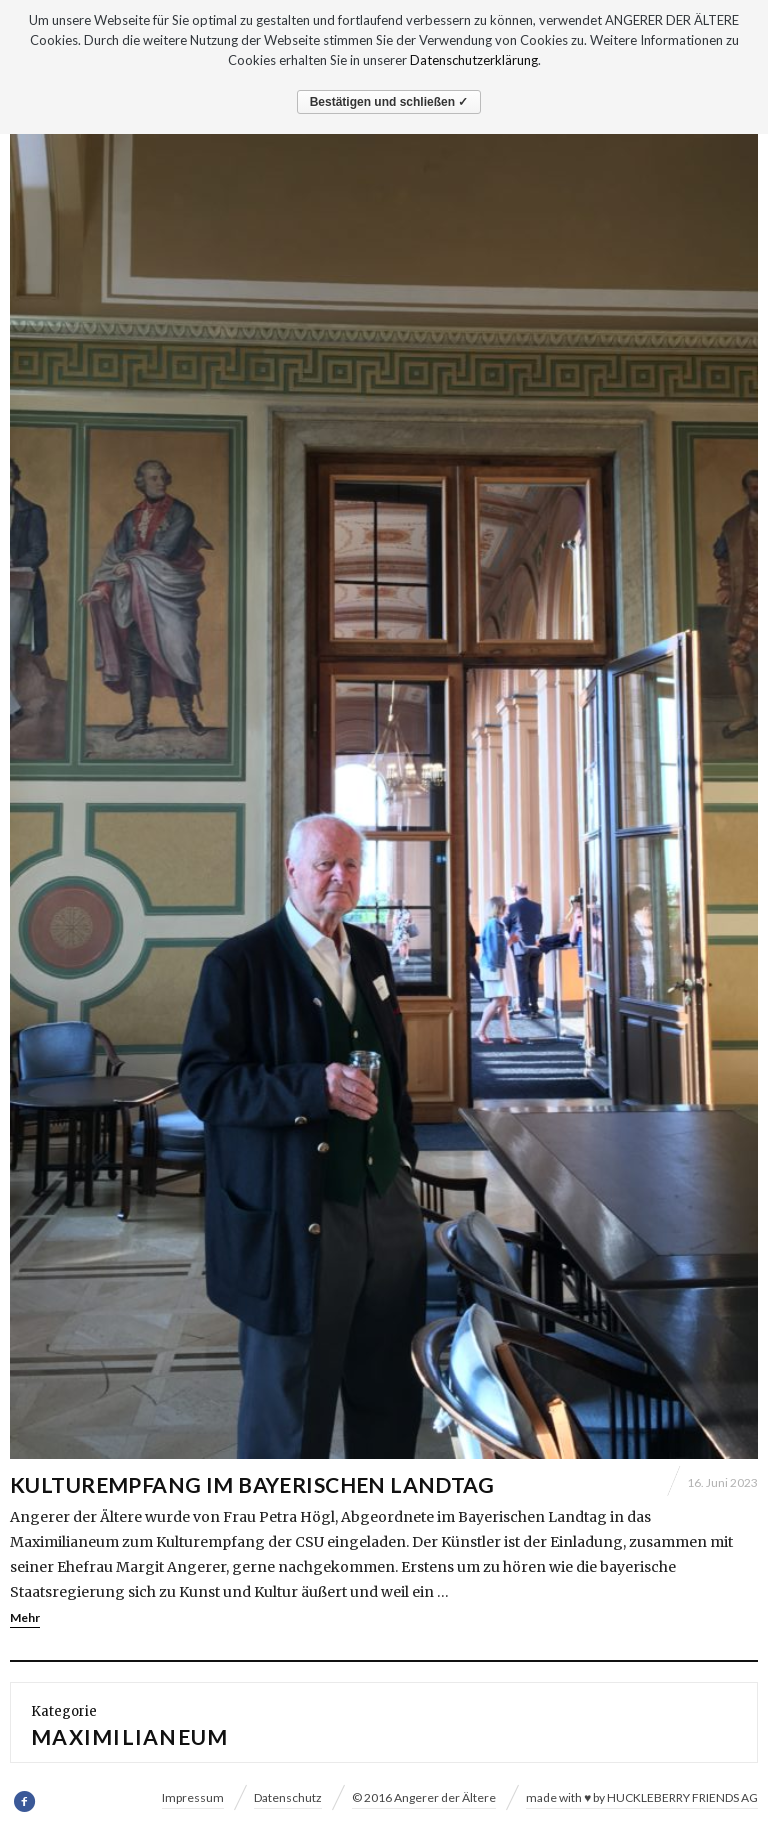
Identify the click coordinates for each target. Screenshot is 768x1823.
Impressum (193, 1797)
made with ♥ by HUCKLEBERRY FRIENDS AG (642, 1797)
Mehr (25, 1617)
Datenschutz (288, 1797)
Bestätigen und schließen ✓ (389, 102)
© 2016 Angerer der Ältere (424, 1797)
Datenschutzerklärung (474, 60)
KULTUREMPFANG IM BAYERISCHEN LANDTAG (252, 1484)
